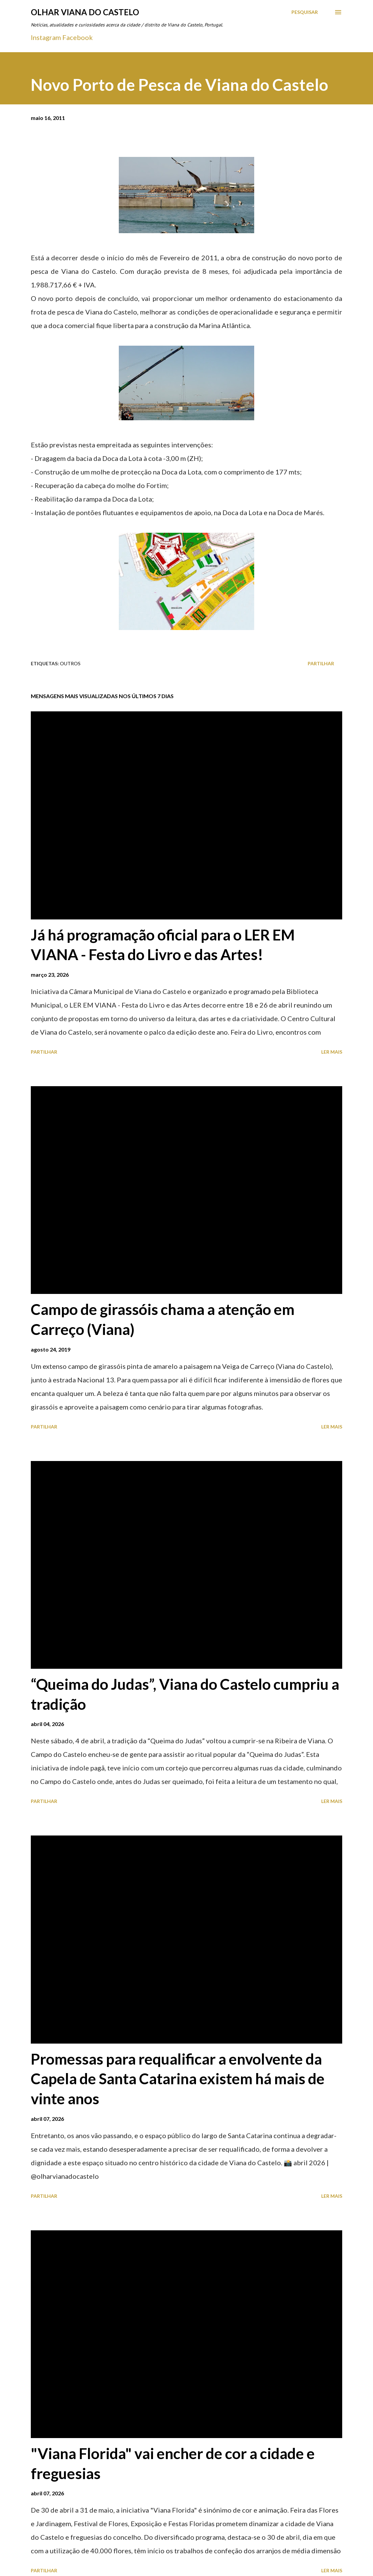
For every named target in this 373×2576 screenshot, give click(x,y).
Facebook (77, 37)
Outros (70, 663)
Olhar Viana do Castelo (85, 12)
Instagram (46, 37)
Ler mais (331, 1052)
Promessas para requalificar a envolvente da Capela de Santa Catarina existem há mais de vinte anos (178, 2078)
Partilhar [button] (321, 663)
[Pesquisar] (304, 12)
